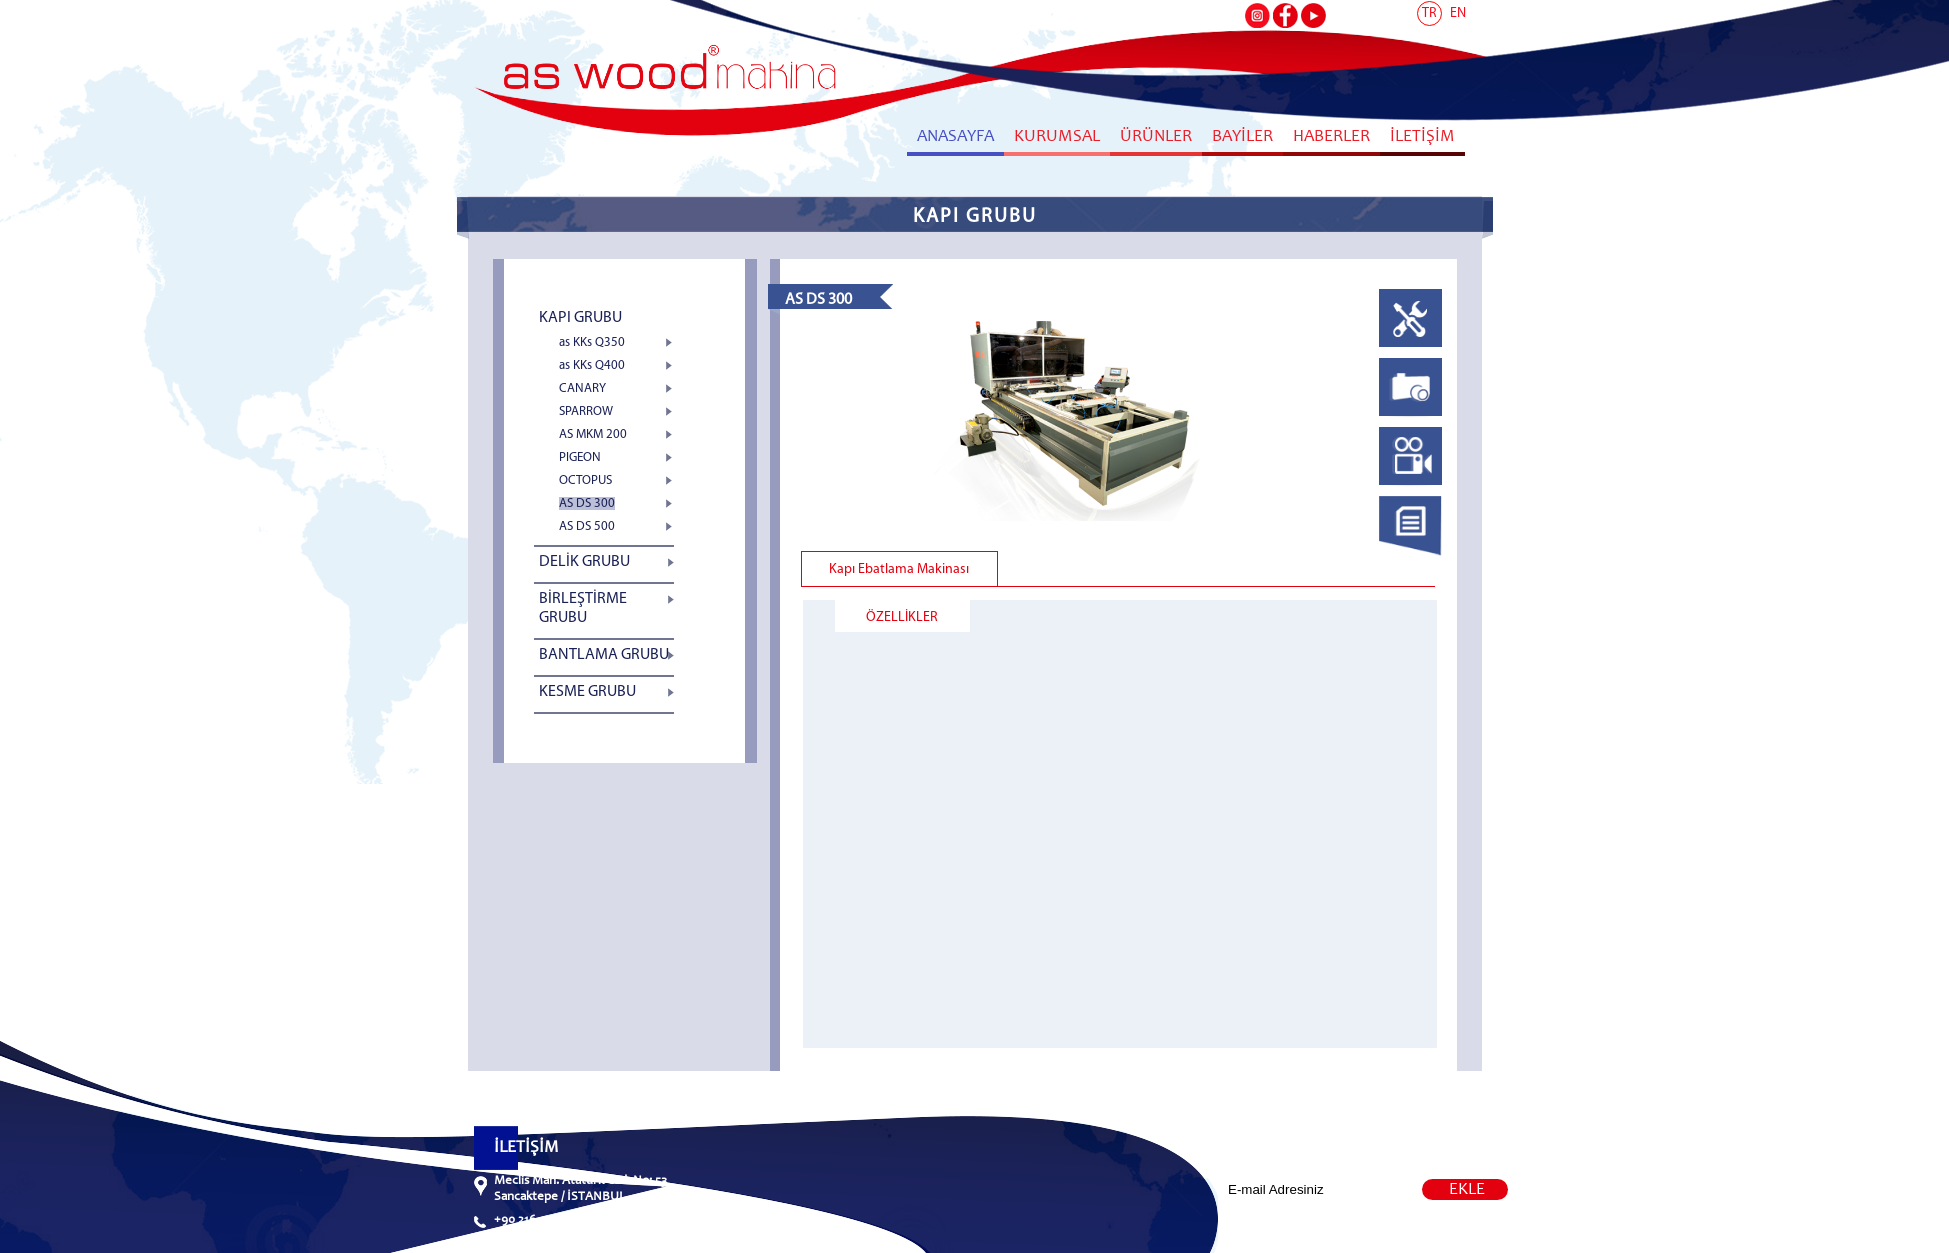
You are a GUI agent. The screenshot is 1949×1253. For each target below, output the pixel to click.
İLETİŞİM (1422, 137)
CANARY (582, 388)
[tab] (1410, 323)
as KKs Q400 (592, 365)
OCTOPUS (585, 480)
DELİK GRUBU (584, 562)
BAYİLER (1242, 137)
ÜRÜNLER (1156, 137)
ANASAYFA (955, 137)
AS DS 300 (587, 503)
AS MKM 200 (593, 434)
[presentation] (1410, 348)
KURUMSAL (1057, 137)
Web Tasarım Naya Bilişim (1368, 1234)
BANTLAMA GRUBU (604, 655)
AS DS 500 (587, 526)
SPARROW (586, 411)
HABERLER (1331, 137)
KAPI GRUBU (580, 318)
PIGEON (580, 457)
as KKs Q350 (592, 342)
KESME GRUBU (587, 692)
